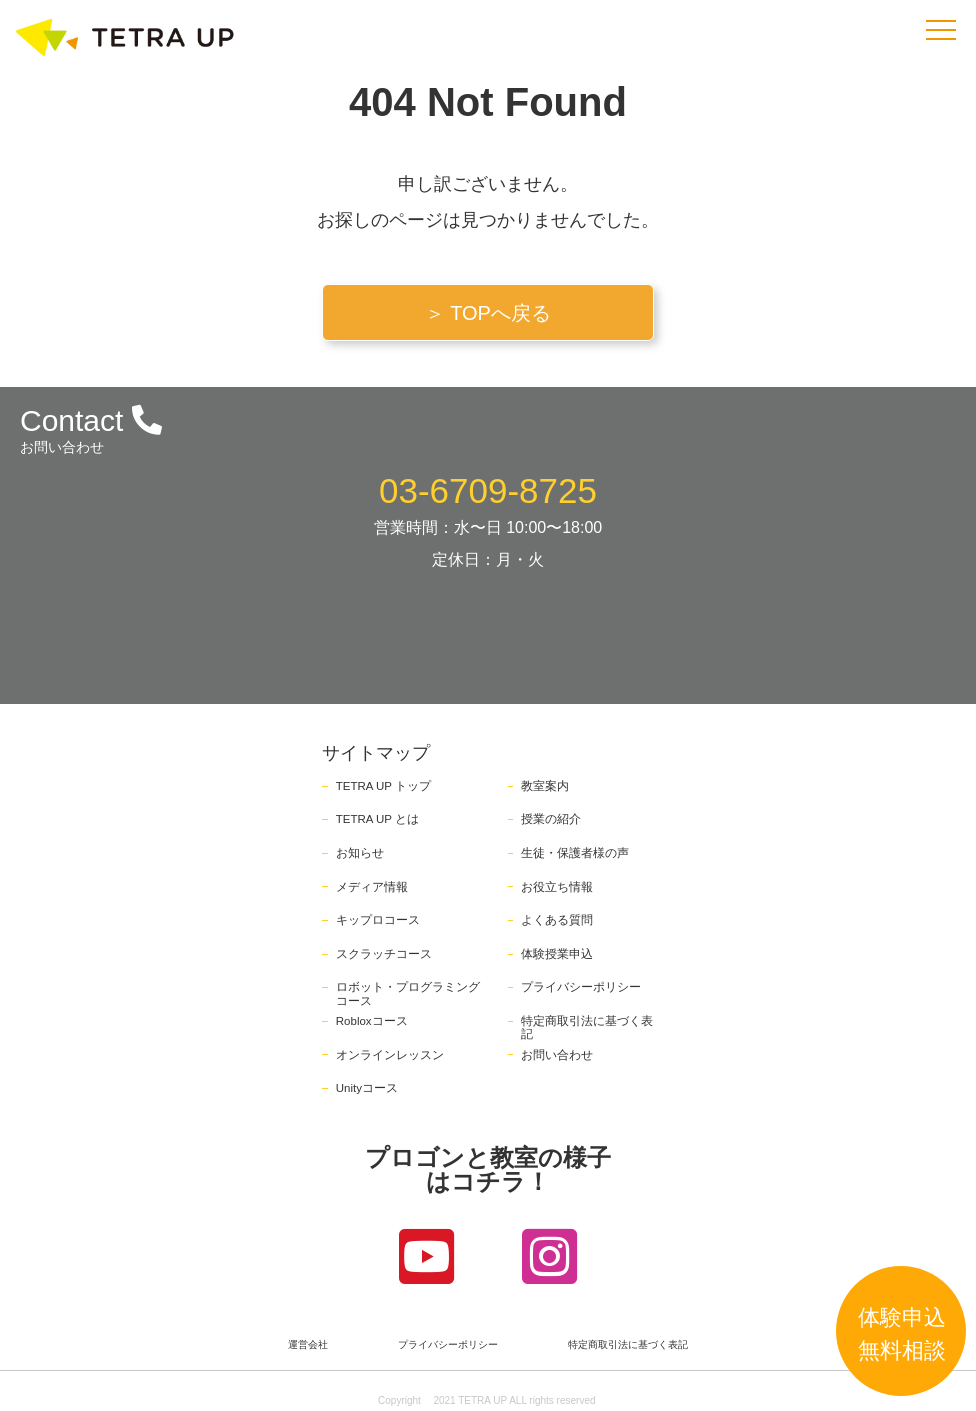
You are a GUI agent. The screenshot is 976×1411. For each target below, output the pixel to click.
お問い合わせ (557, 1055)
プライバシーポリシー (581, 987)
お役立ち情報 (557, 887)
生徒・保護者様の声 (575, 853)
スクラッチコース (384, 954)
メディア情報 (372, 887)
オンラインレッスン (390, 1055)
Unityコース (367, 1088)
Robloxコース (372, 1021)
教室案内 (545, 786)
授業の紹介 (551, 819)
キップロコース (378, 920)
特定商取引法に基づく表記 (628, 1345)
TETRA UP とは (377, 819)
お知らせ (360, 853)
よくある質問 (557, 920)
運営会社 (308, 1345)
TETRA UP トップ (383, 786)
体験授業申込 (557, 954)
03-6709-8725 (488, 490)
